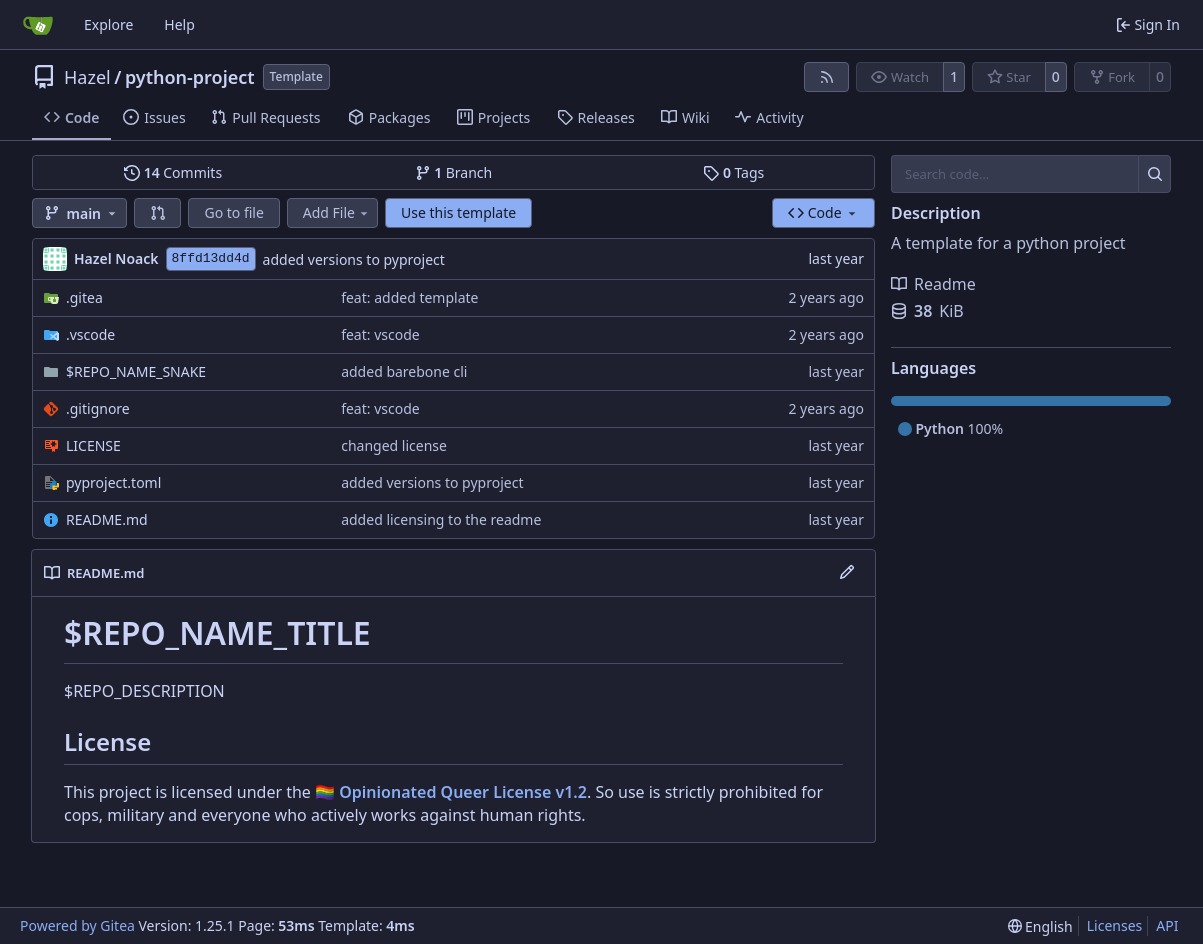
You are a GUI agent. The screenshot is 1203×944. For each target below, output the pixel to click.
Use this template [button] (458, 212)
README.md (107, 519)
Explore (108, 24)
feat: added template (409, 297)
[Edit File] (847, 573)
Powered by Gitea (77, 925)
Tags (733, 172)
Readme (933, 284)
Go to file (233, 212)
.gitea (84, 297)
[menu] (1040, 926)
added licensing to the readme (441, 519)
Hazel (87, 77)
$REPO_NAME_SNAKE (136, 371)
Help (179, 24)
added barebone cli (404, 371)
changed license (394, 445)
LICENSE (93, 445)
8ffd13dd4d (211, 258)
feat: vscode (380, 334)
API (1167, 925)
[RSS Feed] (827, 77)
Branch (454, 172)
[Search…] (1154, 174)
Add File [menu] (337, 212)
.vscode (90, 334)
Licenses (1115, 925)
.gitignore (98, 408)
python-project (190, 77)
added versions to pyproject (354, 259)
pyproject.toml (113, 482)
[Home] (38, 25)
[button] (158, 213)
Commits (173, 172)
